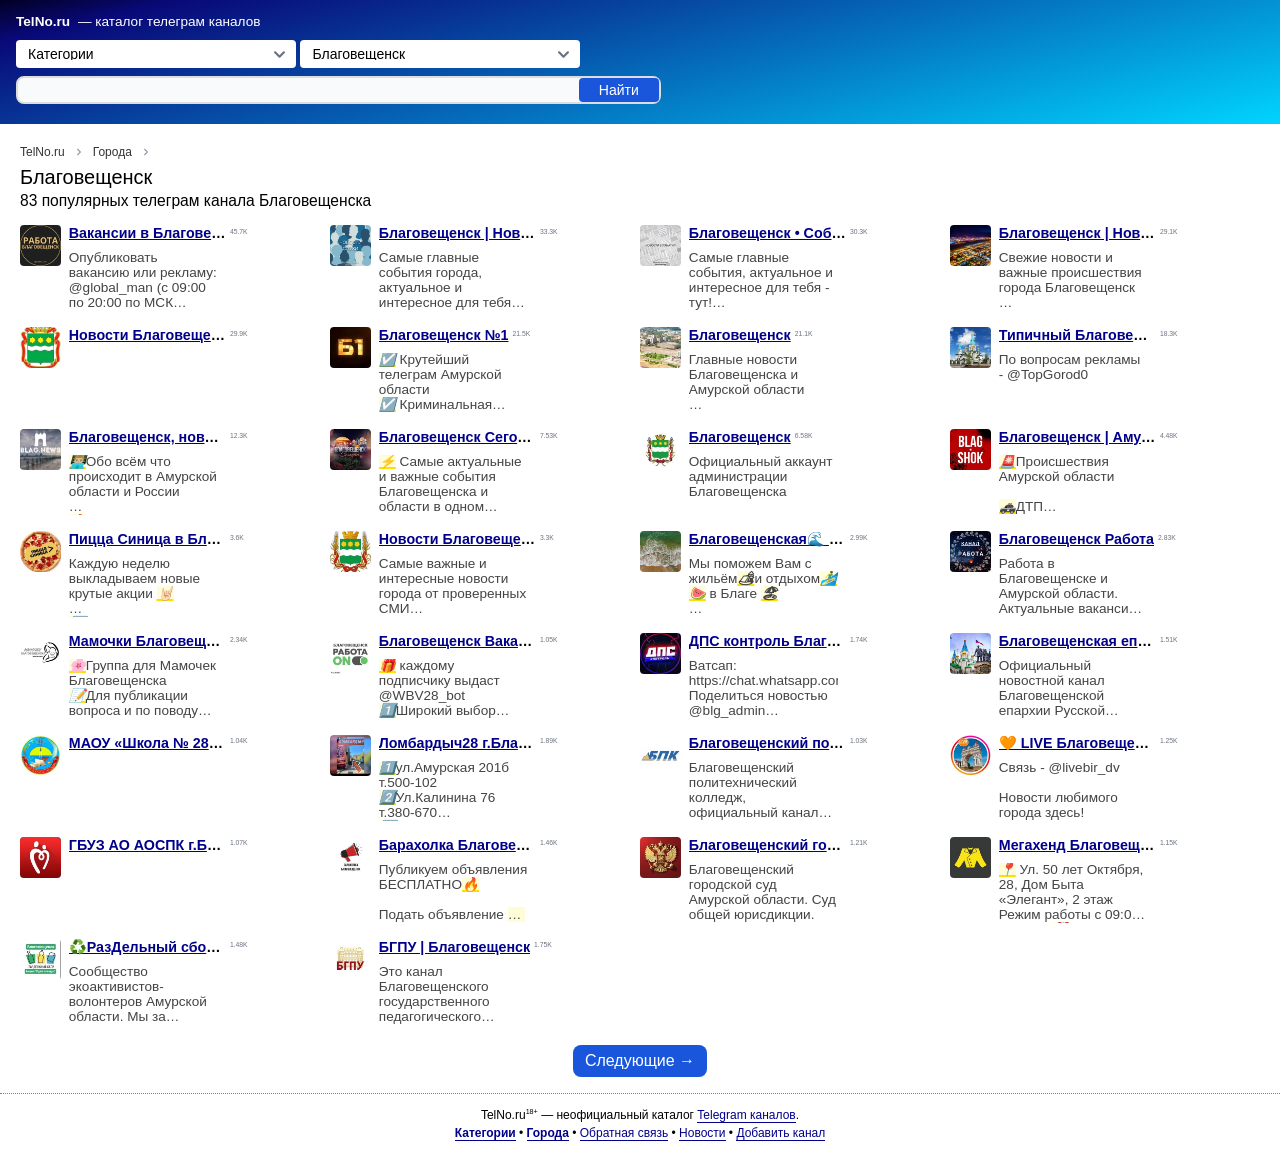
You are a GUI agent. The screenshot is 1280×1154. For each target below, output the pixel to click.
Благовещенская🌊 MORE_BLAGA (810, 539)
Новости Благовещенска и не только (198, 335)
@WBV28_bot (422, 695)
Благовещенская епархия (1089, 641)
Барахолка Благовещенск (469, 845)
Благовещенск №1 (444, 335)
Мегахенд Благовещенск (1085, 845)
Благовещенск (740, 335)
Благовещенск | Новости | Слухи (494, 233)
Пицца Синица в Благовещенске (183, 539)
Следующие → (640, 1060)
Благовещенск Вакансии (465, 641)
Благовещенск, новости (153, 437)
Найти (619, 90)
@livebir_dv (1083, 767)
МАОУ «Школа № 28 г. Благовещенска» (206, 743)
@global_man (111, 287)
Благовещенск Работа (1076, 539)
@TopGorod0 (1047, 374)
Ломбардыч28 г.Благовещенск (486, 743)
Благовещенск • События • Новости (815, 233)
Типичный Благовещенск (1088, 335)
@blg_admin (727, 710)
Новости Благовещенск (462, 539)
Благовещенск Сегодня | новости (496, 437)
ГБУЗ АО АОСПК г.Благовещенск (184, 845)
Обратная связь (624, 1133)
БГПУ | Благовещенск (454, 947)
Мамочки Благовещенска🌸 (166, 641)
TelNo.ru (43, 21)
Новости (702, 1133)
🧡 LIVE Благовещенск (1079, 743)
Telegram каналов (746, 1115)
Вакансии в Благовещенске (166, 233)
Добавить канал (780, 1133)
